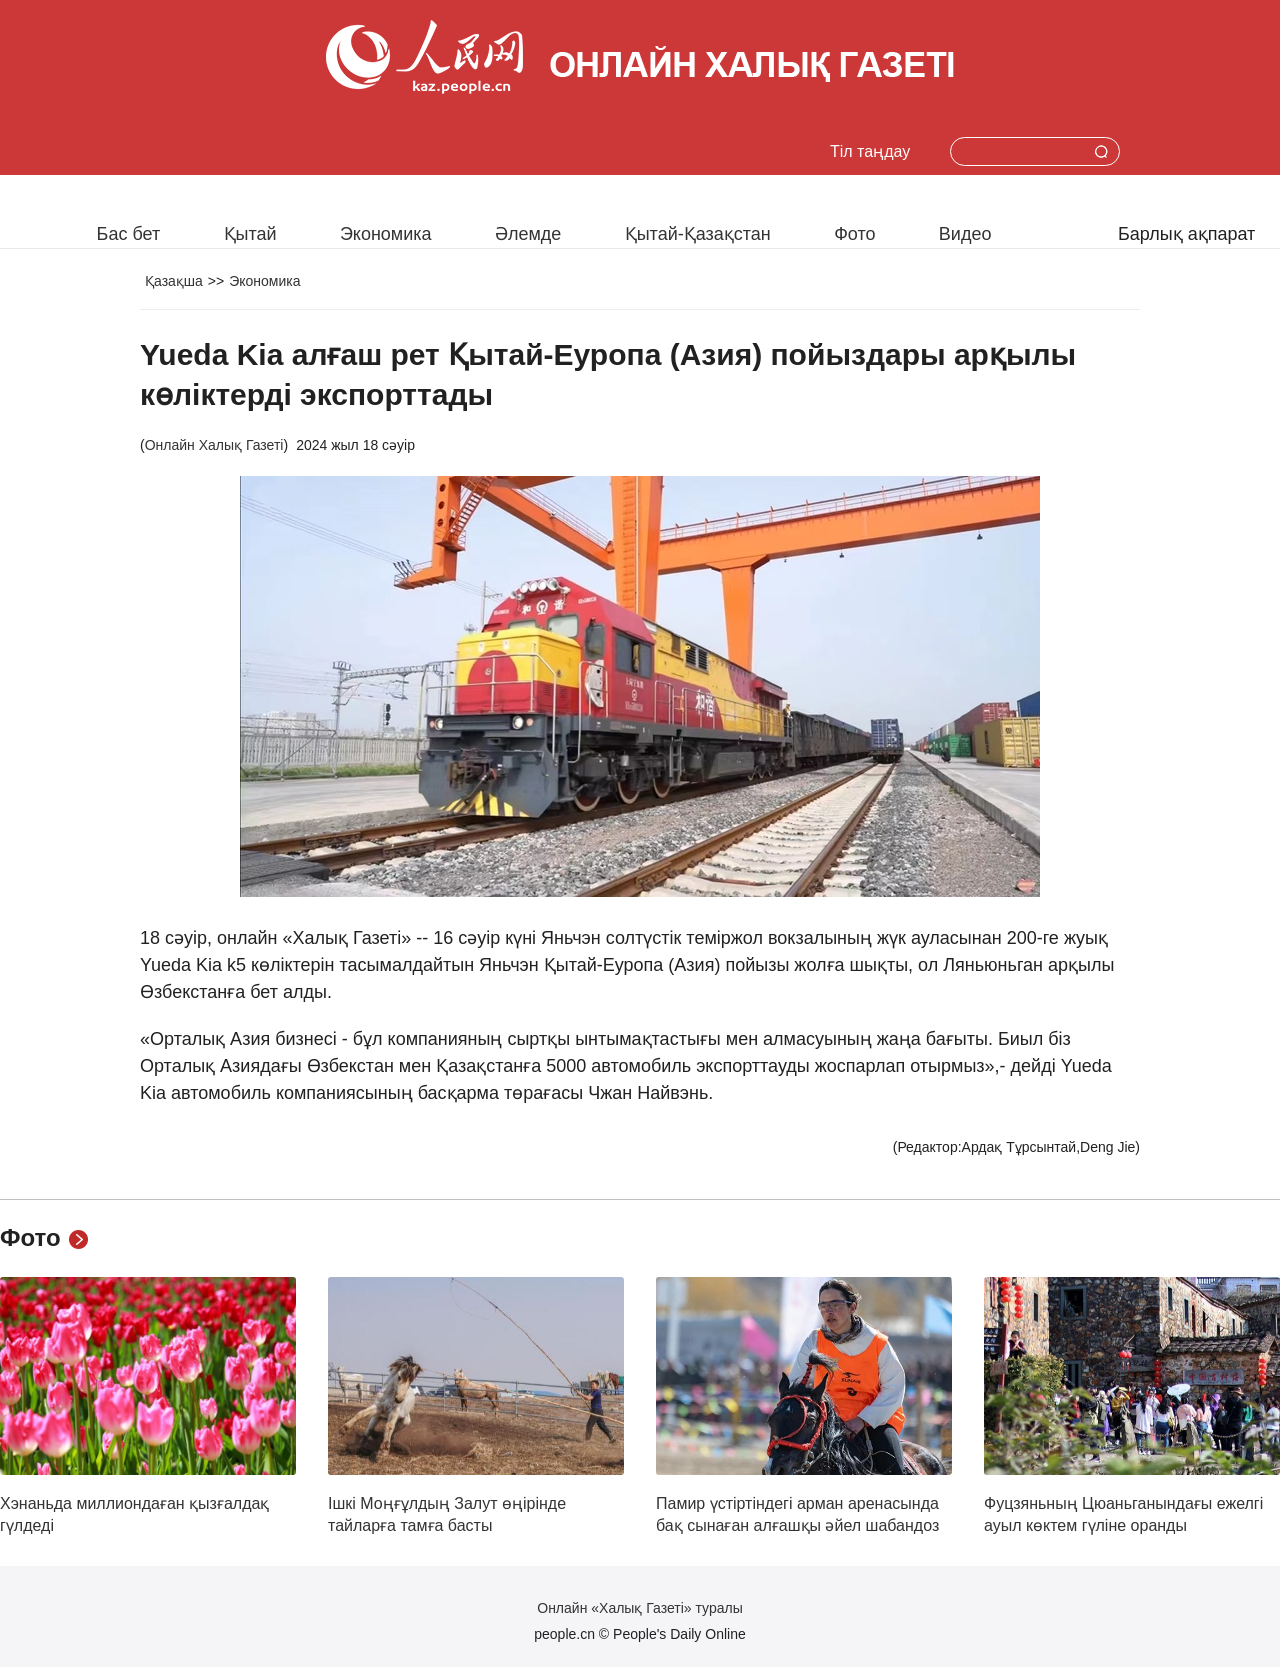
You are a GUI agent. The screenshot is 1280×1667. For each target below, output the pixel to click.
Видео (965, 234)
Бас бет (129, 234)
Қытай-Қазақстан (698, 234)
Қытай (250, 234)
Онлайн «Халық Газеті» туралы (639, 1608)
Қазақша (174, 281)
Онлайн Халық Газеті (214, 445)
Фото (854, 234)
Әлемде (528, 234)
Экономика (386, 234)
